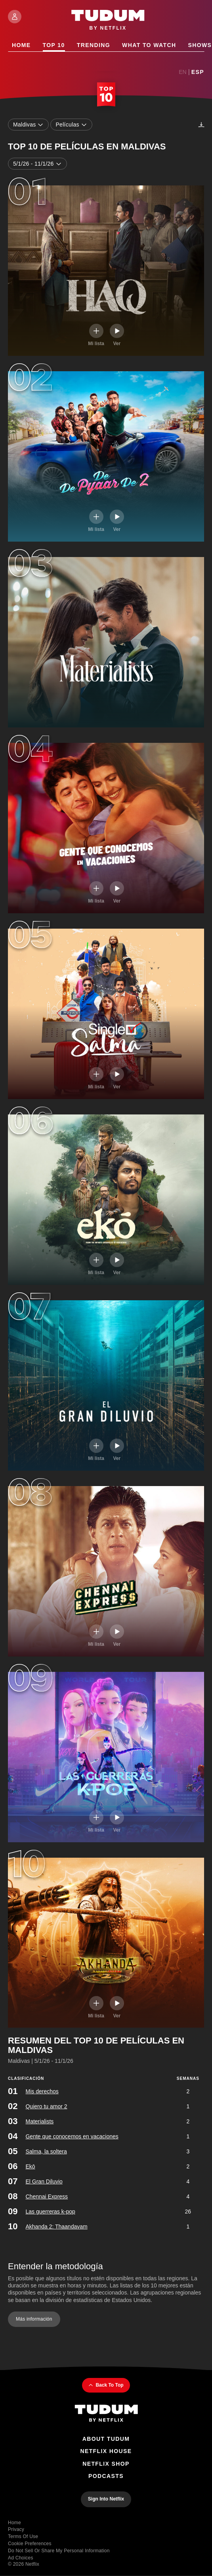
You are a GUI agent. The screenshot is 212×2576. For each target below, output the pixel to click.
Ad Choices (20, 2558)
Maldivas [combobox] (28, 124)
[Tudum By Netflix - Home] (106, 2414)
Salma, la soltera (46, 2151)
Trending (93, 45)
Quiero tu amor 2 (46, 2106)
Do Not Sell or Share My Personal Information (59, 2550)
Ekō (30, 2166)
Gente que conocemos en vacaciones (71, 2136)
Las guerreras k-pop (50, 2211)
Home (21, 45)
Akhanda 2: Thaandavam (56, 2226)
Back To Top (105, 2385)
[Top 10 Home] (106, 95)
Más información (34, 2319)
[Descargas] (201, 124)
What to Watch (149, 45)
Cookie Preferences (30, 2543)
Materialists (39, 2121)
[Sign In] (14, 16)
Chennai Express (46, 2196)
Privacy (16, 2529)
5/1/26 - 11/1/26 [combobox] (37, 164)
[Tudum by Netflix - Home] (108, 20)
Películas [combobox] (71, 124)
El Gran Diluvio (43, 2181)
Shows (200, 45)
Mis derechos (41, 2091)
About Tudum (106, 2439)
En (182, 72)
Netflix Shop (106, 2464)
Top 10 (54, 45)
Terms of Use (23, 2536)
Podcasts (106, 2476)
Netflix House (106, 2451)
